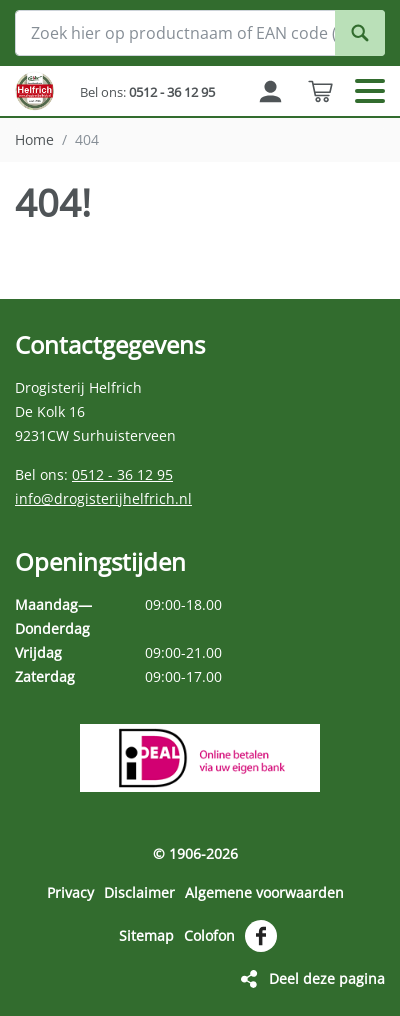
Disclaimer (139, 892)
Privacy (70, 892)
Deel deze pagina (327, 978)
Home (34, 139)
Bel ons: (147, 92)
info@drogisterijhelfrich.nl (103, 498)
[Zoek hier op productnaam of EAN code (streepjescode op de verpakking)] (200, 33)
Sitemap (146, 935)
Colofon (209, 935)
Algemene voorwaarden (264, 892)
